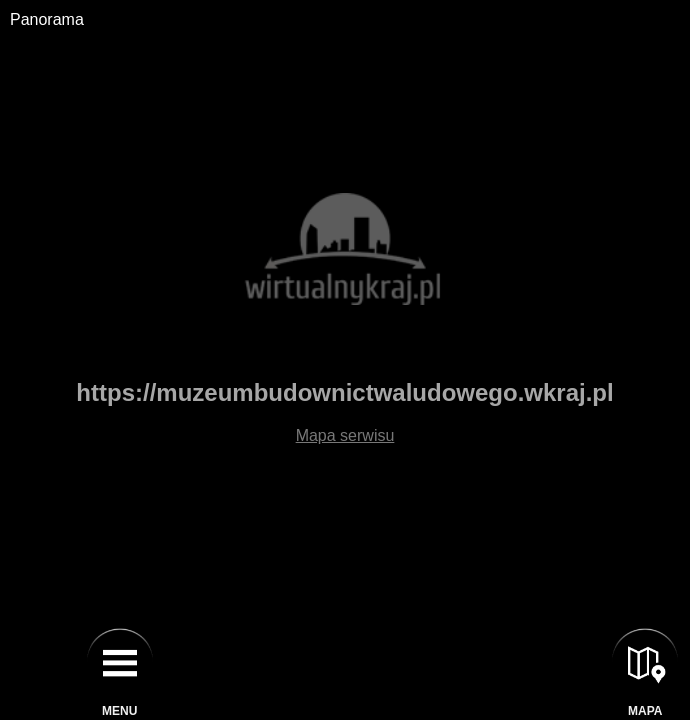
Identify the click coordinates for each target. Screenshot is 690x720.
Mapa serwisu (345, 435)
